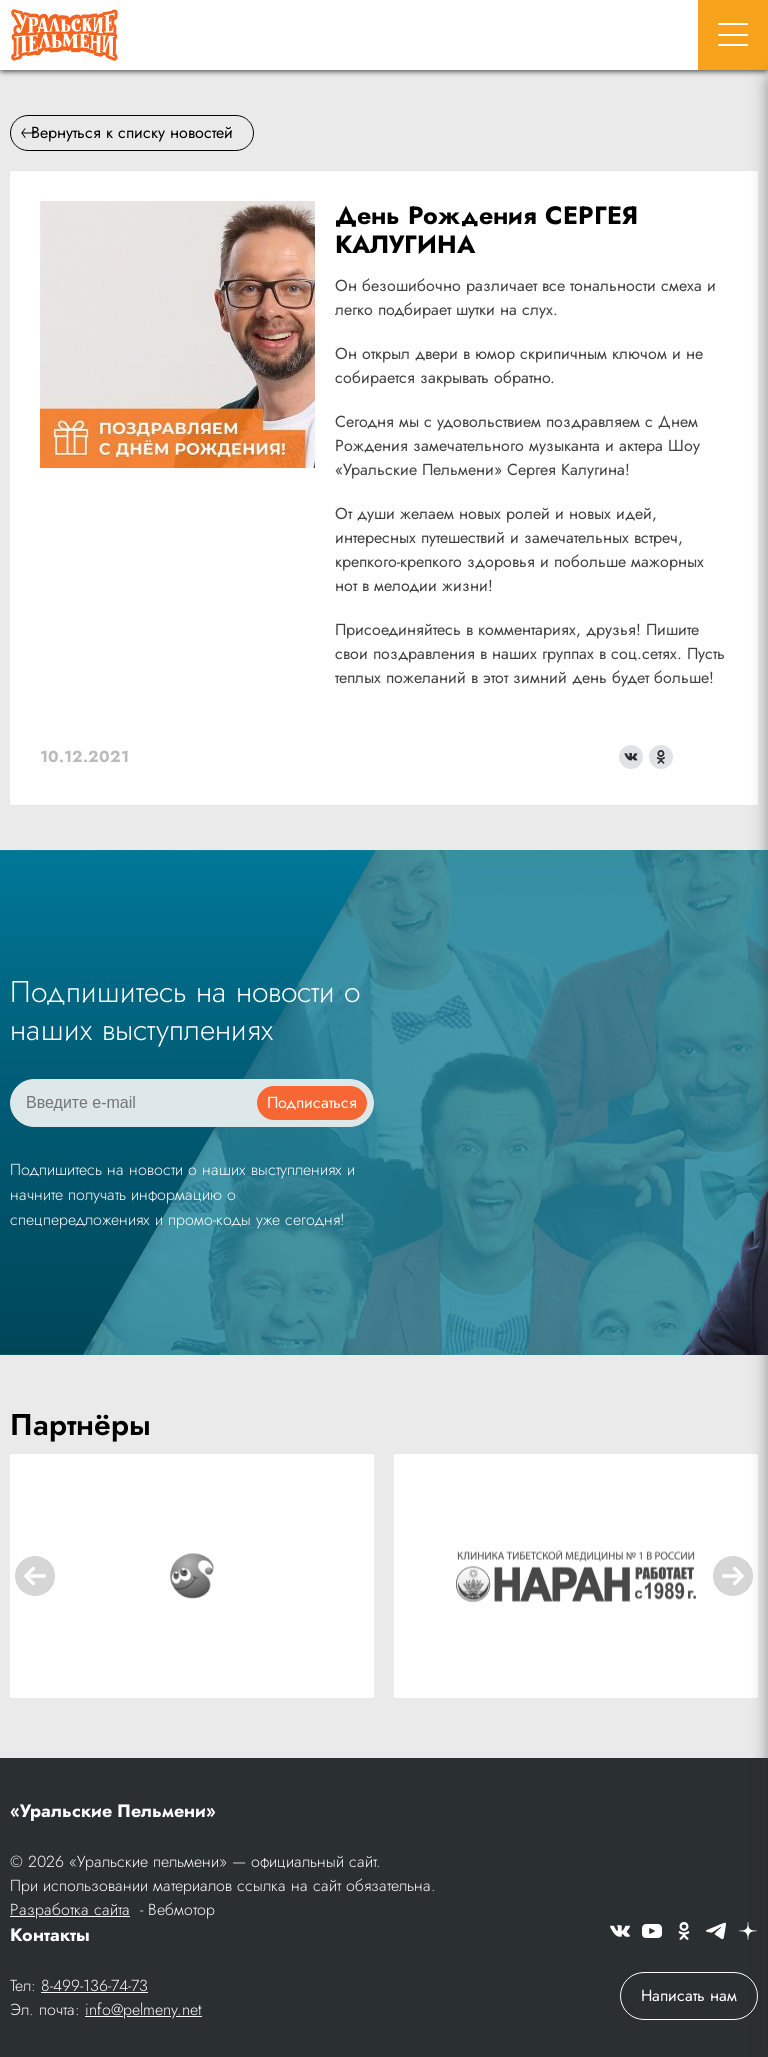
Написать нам (689, 1995)
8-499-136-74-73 (94, 1985)
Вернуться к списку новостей (127, 132)
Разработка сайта (70, 1909)
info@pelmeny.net (143, 2009)
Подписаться (312, 1102)
